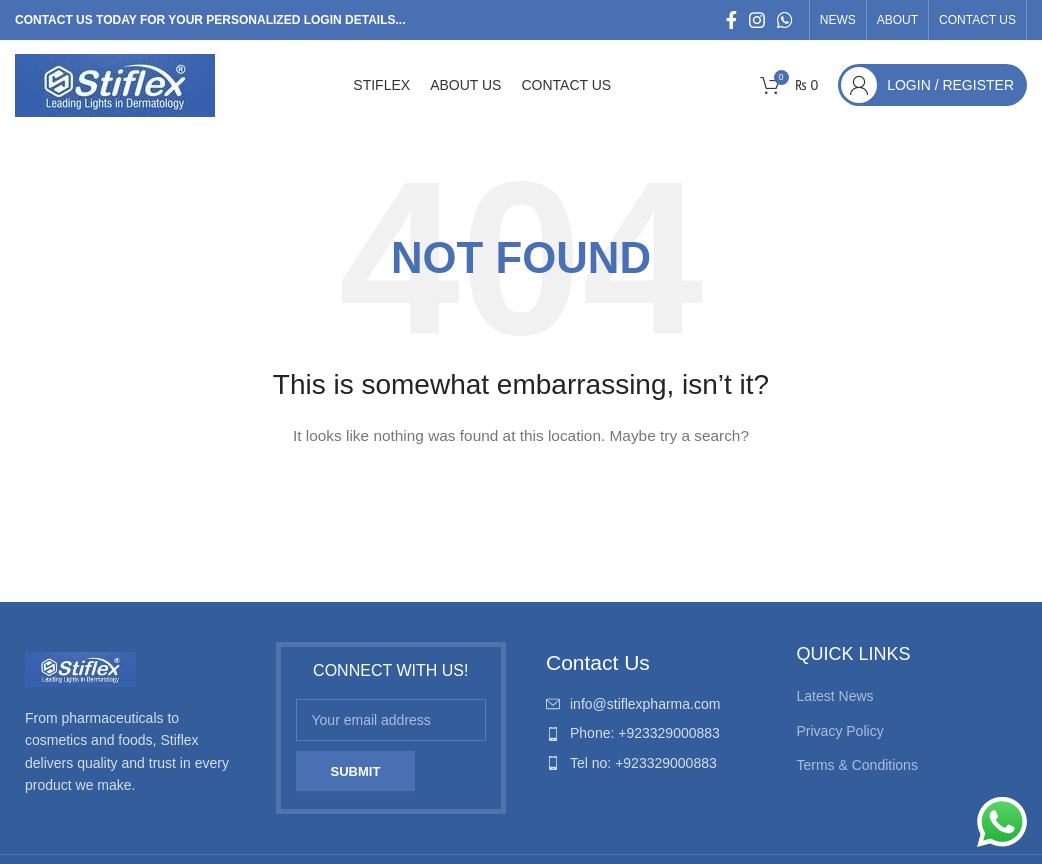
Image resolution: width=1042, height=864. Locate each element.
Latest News (835, 696)
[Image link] (80, 668)
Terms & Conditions (857, 765)
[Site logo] (115, 84)
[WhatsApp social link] (785, 20)
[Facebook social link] (731, 20)
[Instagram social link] (757, 20)
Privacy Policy (840, 731)
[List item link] (651, 704)
